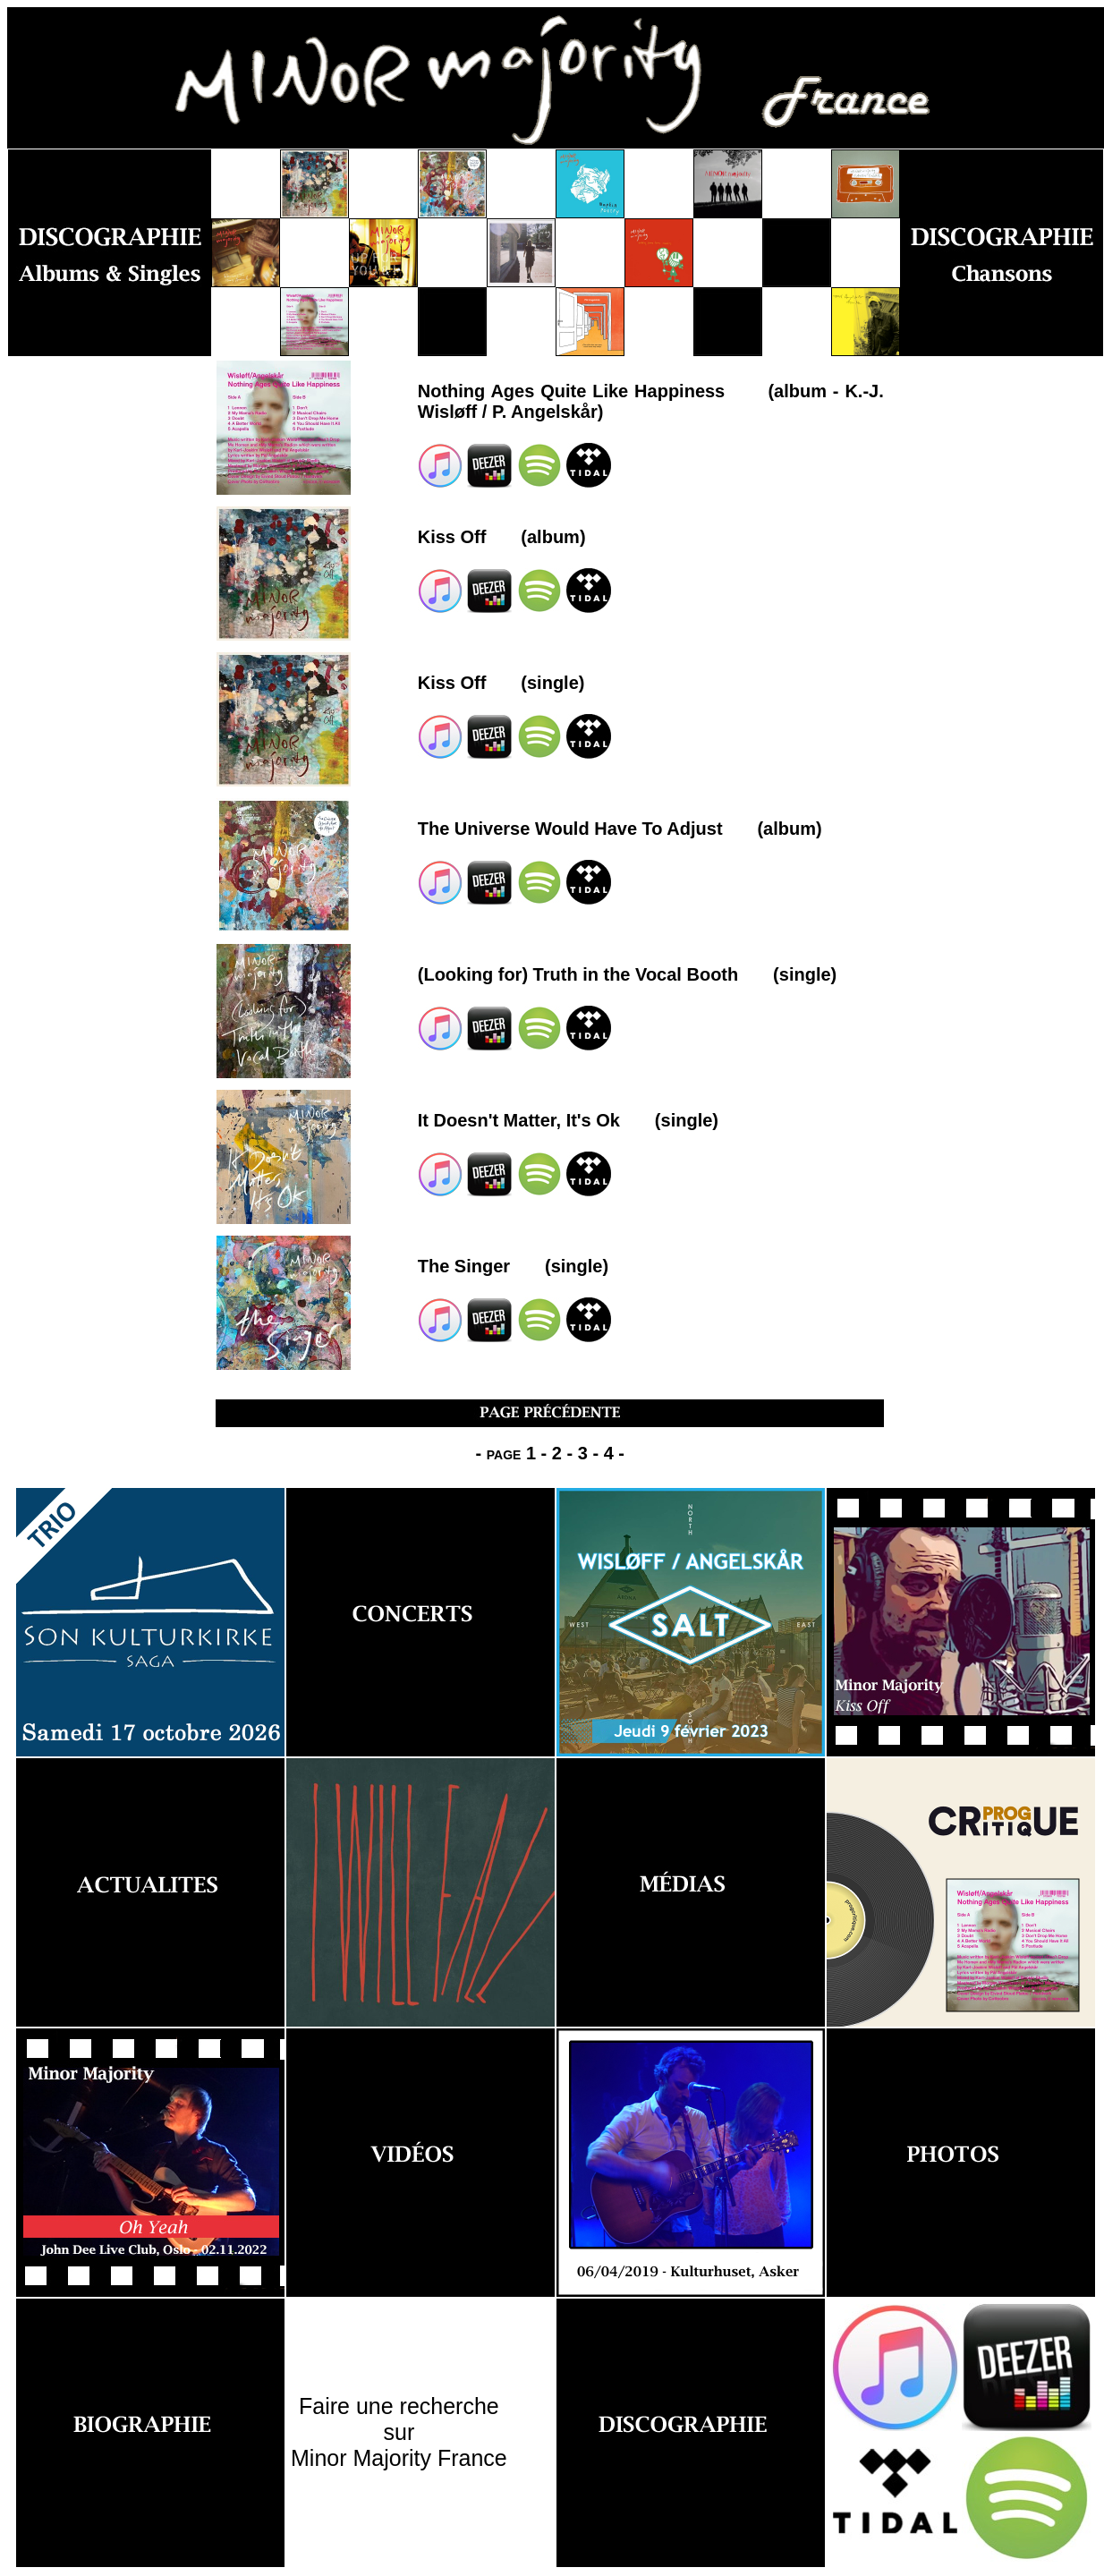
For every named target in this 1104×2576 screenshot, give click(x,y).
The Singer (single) (513, 1266)
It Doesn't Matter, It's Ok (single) (568, 1120)
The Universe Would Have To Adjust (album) (620, 828)
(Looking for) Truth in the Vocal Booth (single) (627, 974)
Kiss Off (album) (502, 537)
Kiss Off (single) (501, 683)
